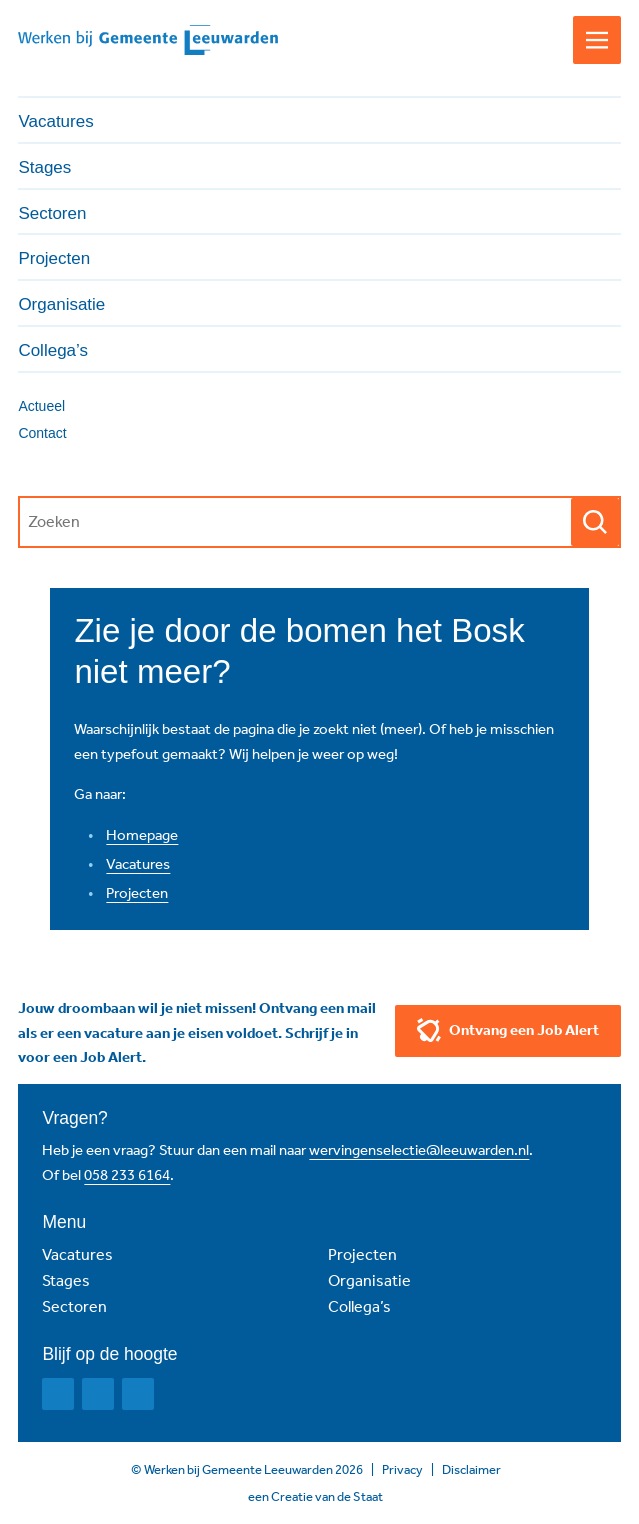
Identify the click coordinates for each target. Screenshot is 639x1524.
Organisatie (369, 1280)
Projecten (137, 893)
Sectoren (74, 1306)
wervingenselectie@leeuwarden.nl (419, 1150)
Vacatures (138, 864)
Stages (66, 1280)
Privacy (402, 1469)
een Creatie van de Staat (315, 1496)
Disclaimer (471, 1469)
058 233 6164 (127, 1175)
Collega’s (359, 1306)
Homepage (142, 835)
